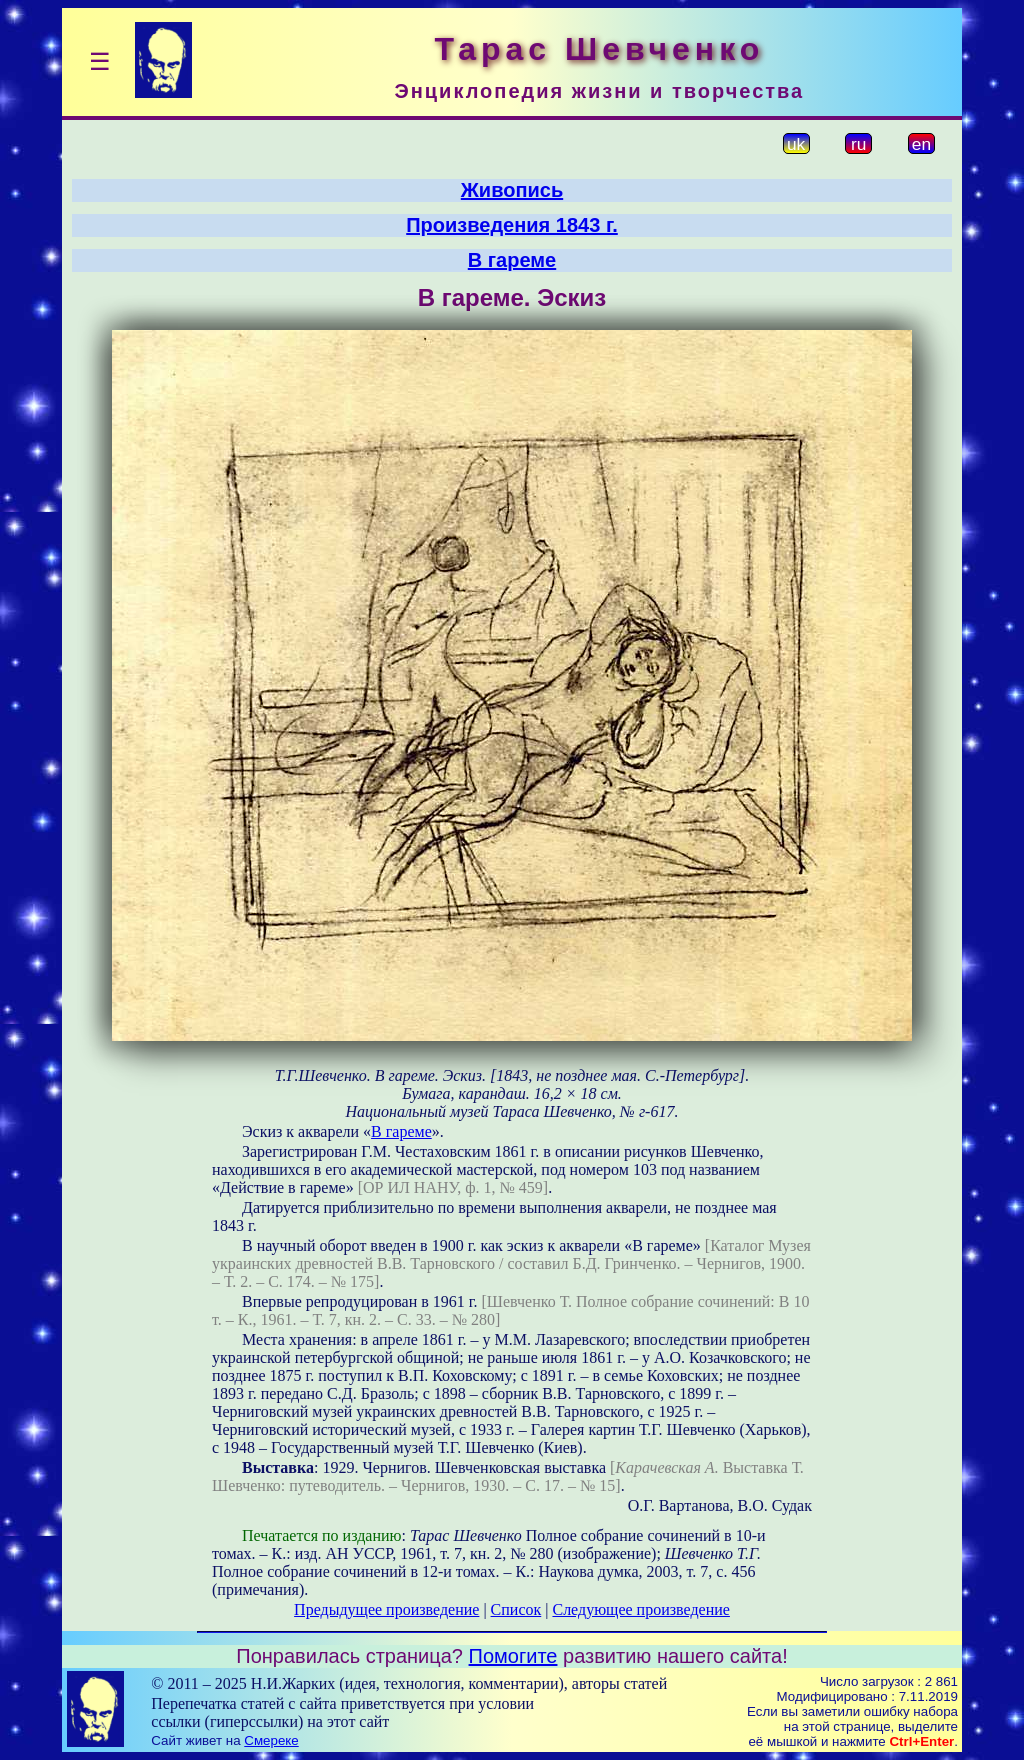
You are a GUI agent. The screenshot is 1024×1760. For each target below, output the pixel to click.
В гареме (512, 260)
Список (516, 1609)
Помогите (513, 1656)
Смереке (271, 1740)
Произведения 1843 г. (512, 225)
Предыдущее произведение (386, 1609)
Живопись (512, 190)
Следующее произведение (640, 1609)
